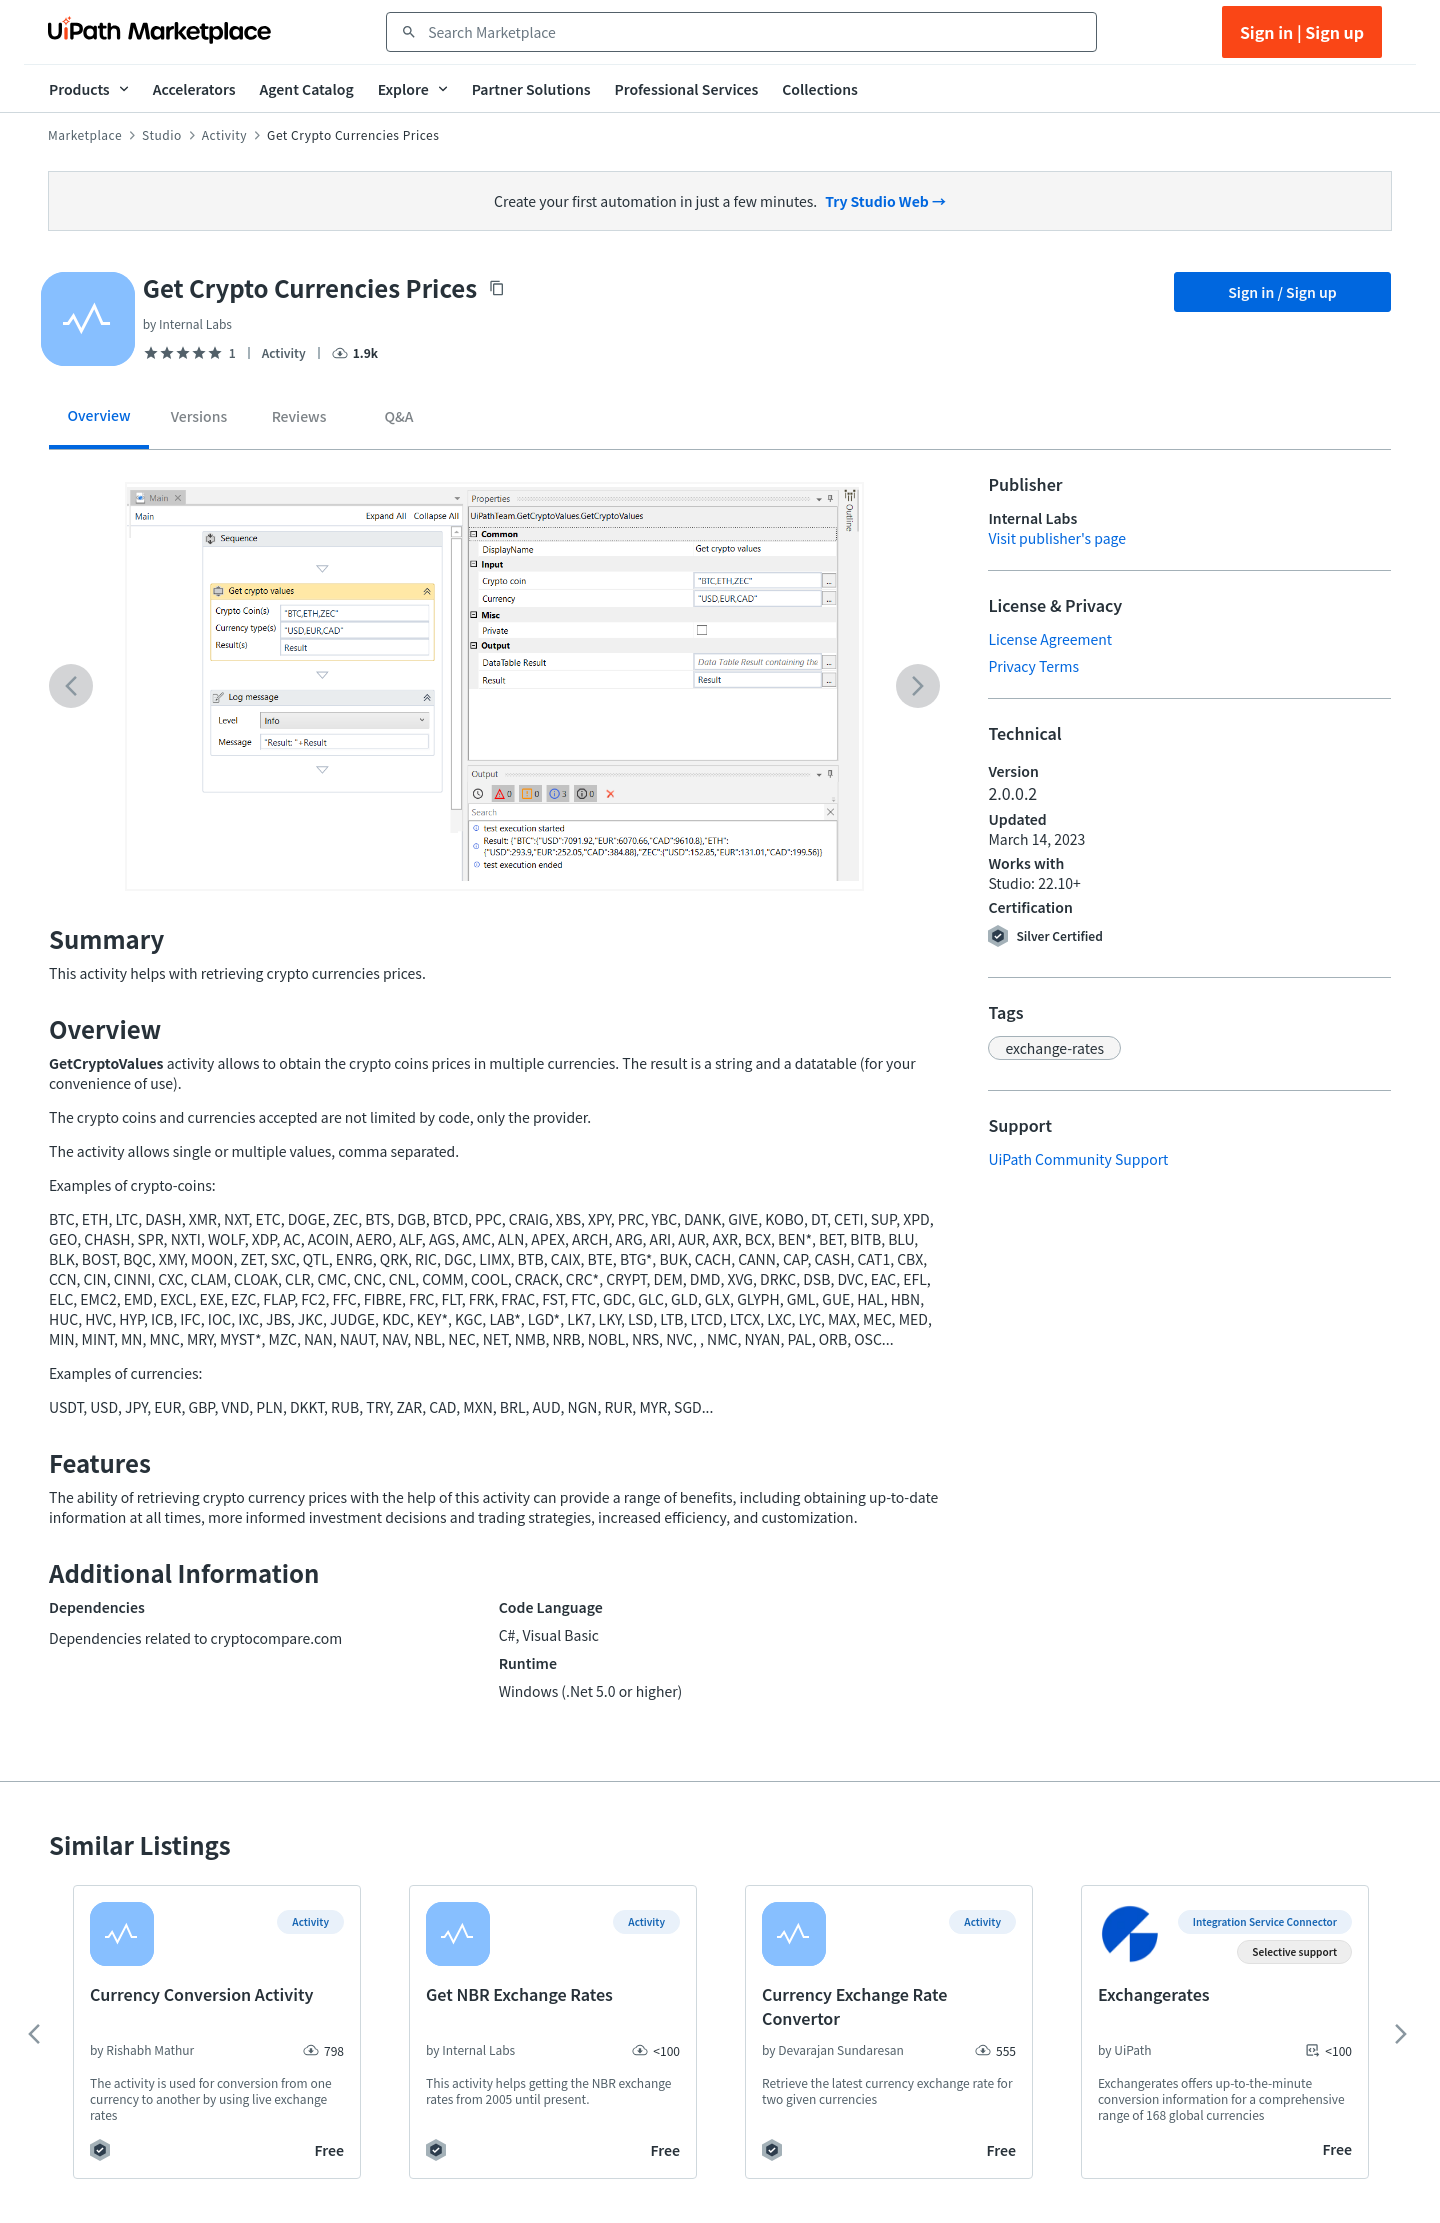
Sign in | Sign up (1302, 32)
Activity (224, 135)
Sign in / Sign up (1282, 292)
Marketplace (85, 135)
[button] (1054, 1048)
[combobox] (755, 32)
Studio (162, 135)
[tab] (99, 422)
